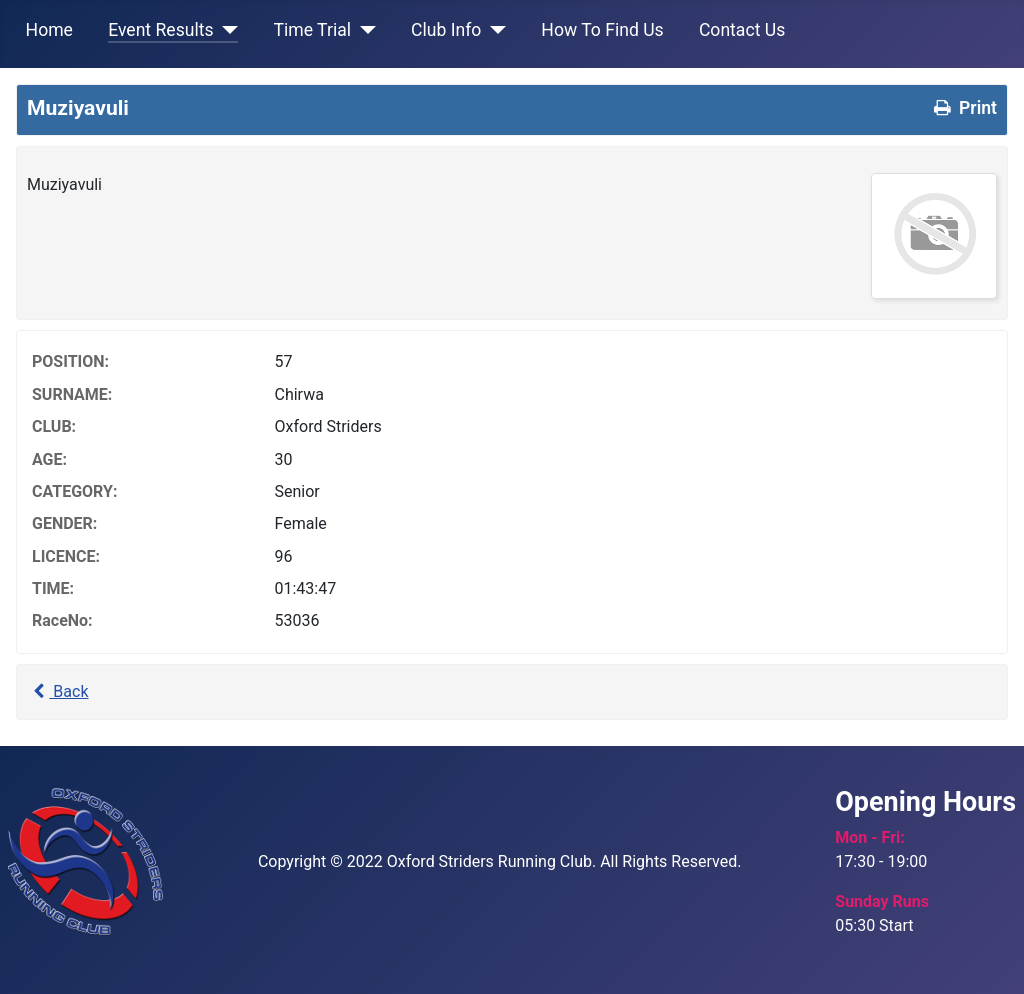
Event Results (160, 30)
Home (49, 30)
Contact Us (742, 30)
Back (58, 691)
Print (963, 108)
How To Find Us (602, 30)
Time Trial (313, 30)
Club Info (446, 30)
